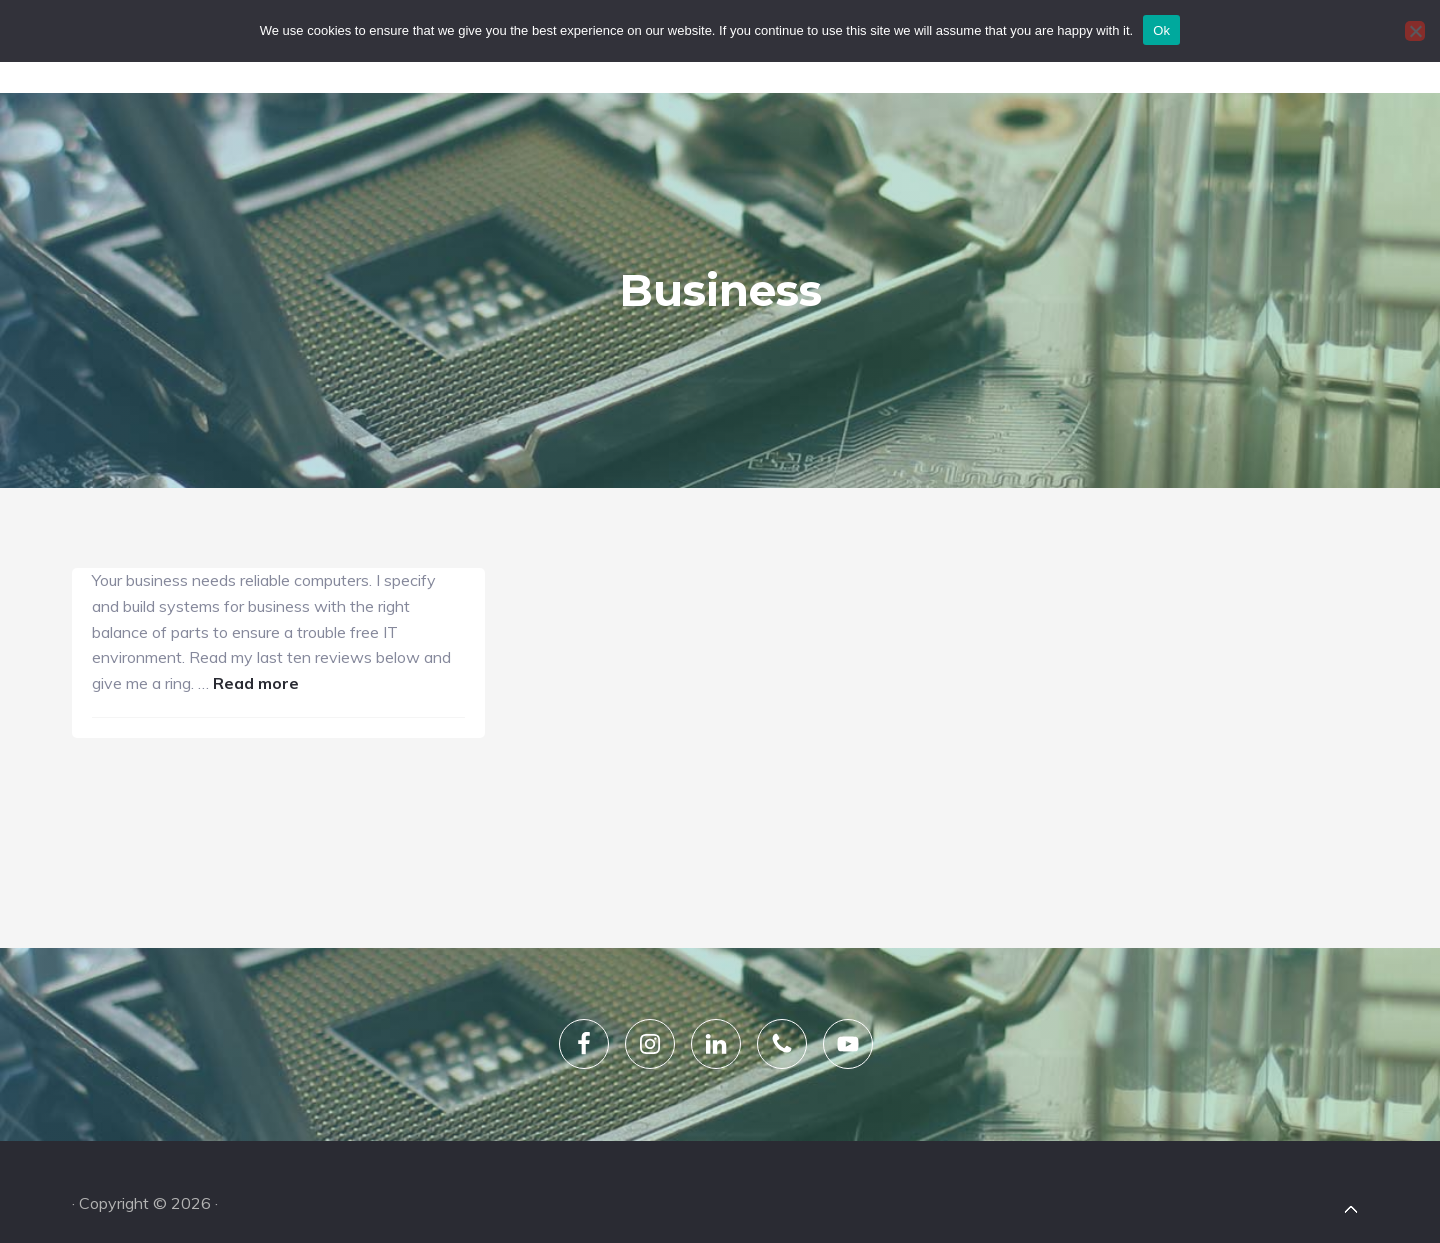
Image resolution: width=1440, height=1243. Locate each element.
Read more (183, 606)
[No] (1415, 31)
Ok (1161, 30)
